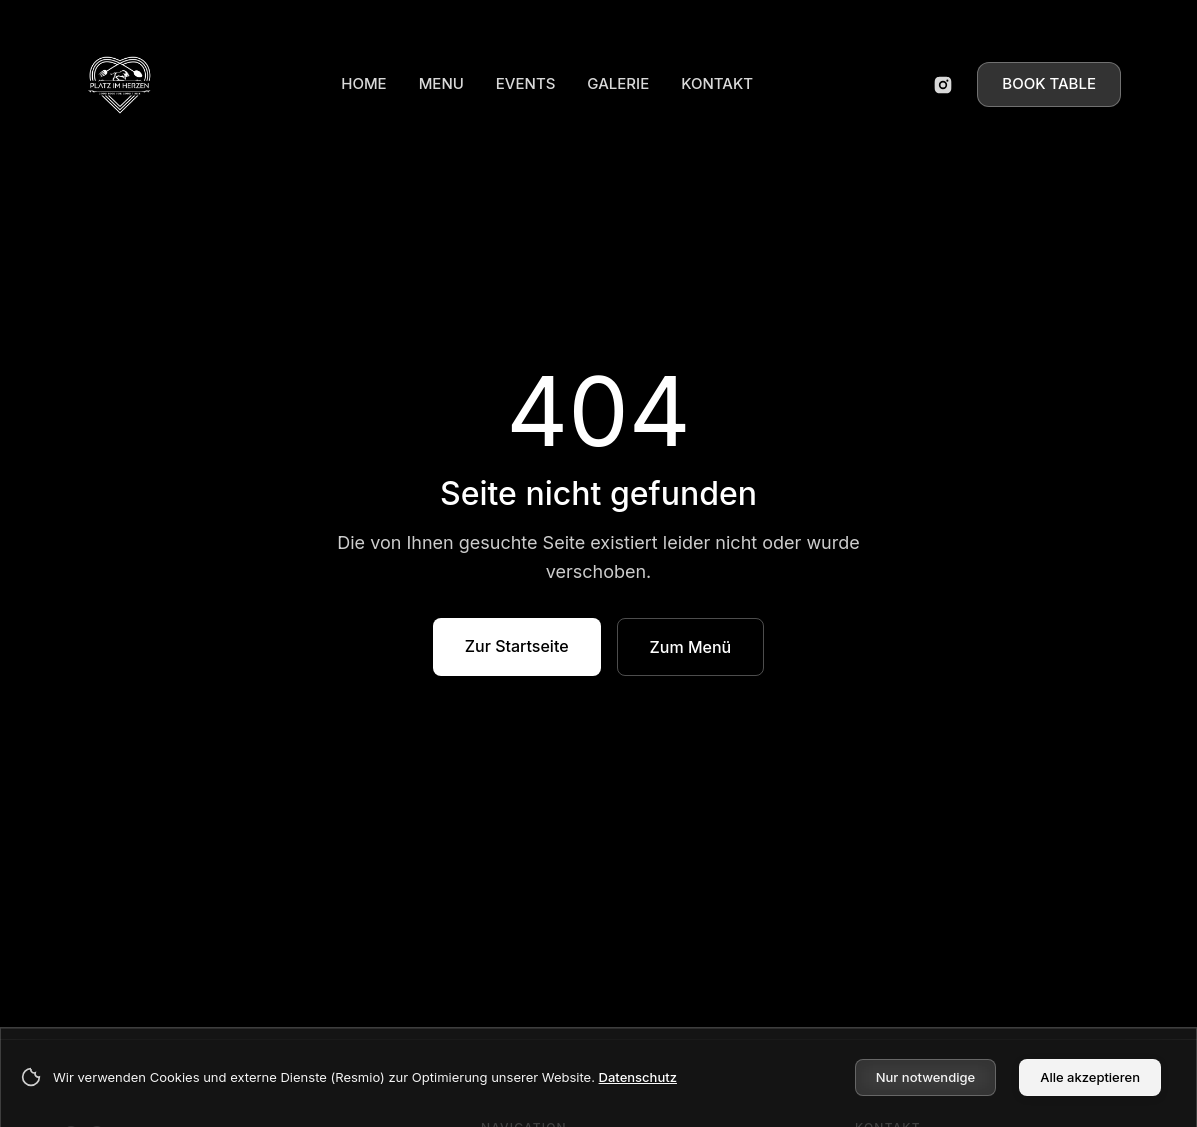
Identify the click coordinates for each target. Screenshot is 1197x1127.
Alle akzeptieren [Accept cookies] (1090, 1077)
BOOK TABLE (1049, 83)
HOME (363, 83)
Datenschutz (638, 1077)
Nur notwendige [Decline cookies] (925, 1077)
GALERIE (618, 83)
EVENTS (526, 83)
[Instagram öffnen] (943, 85)
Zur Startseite (517, 646)
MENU (441, 83)
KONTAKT (717, 83)
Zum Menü (691, 647)
